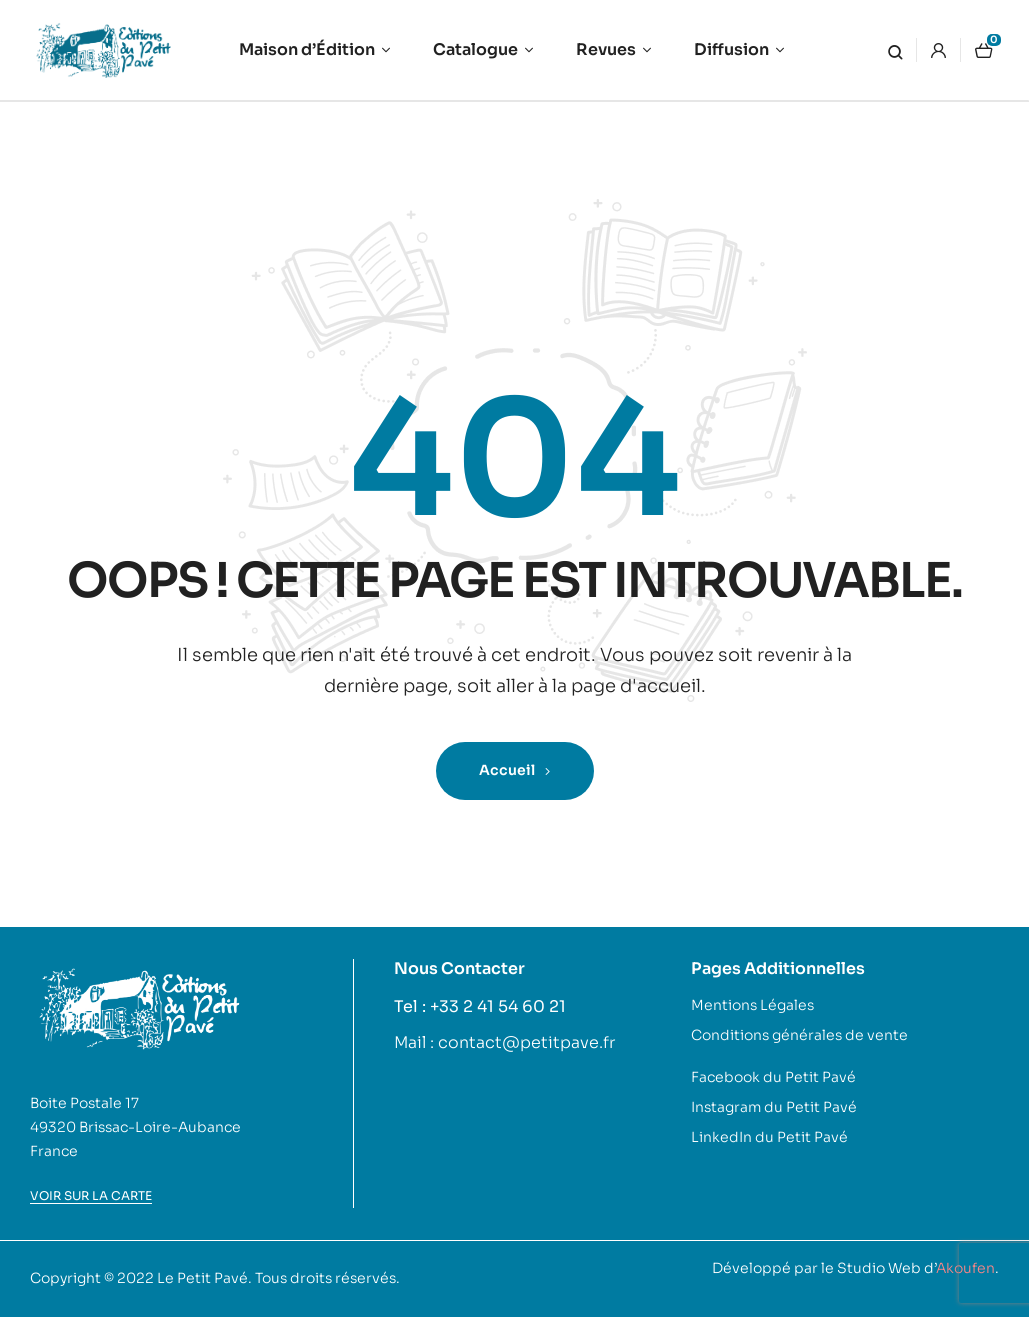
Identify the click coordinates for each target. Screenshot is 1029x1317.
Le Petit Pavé (202, 1278)
